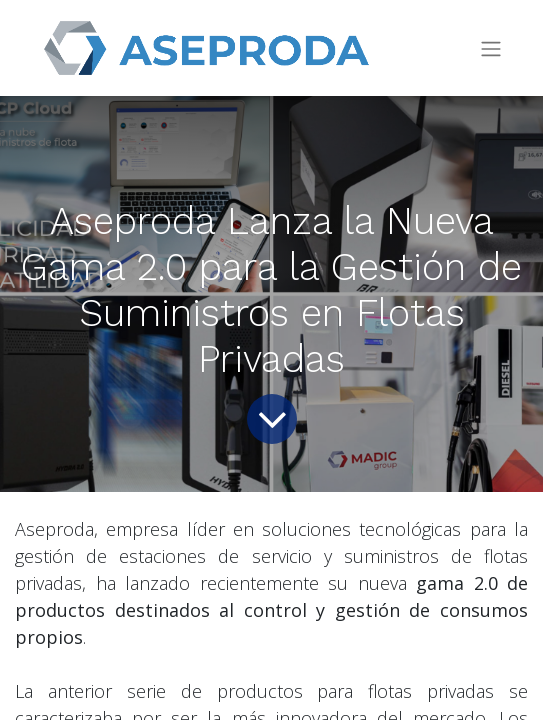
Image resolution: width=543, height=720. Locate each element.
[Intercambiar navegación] (491, 48)
